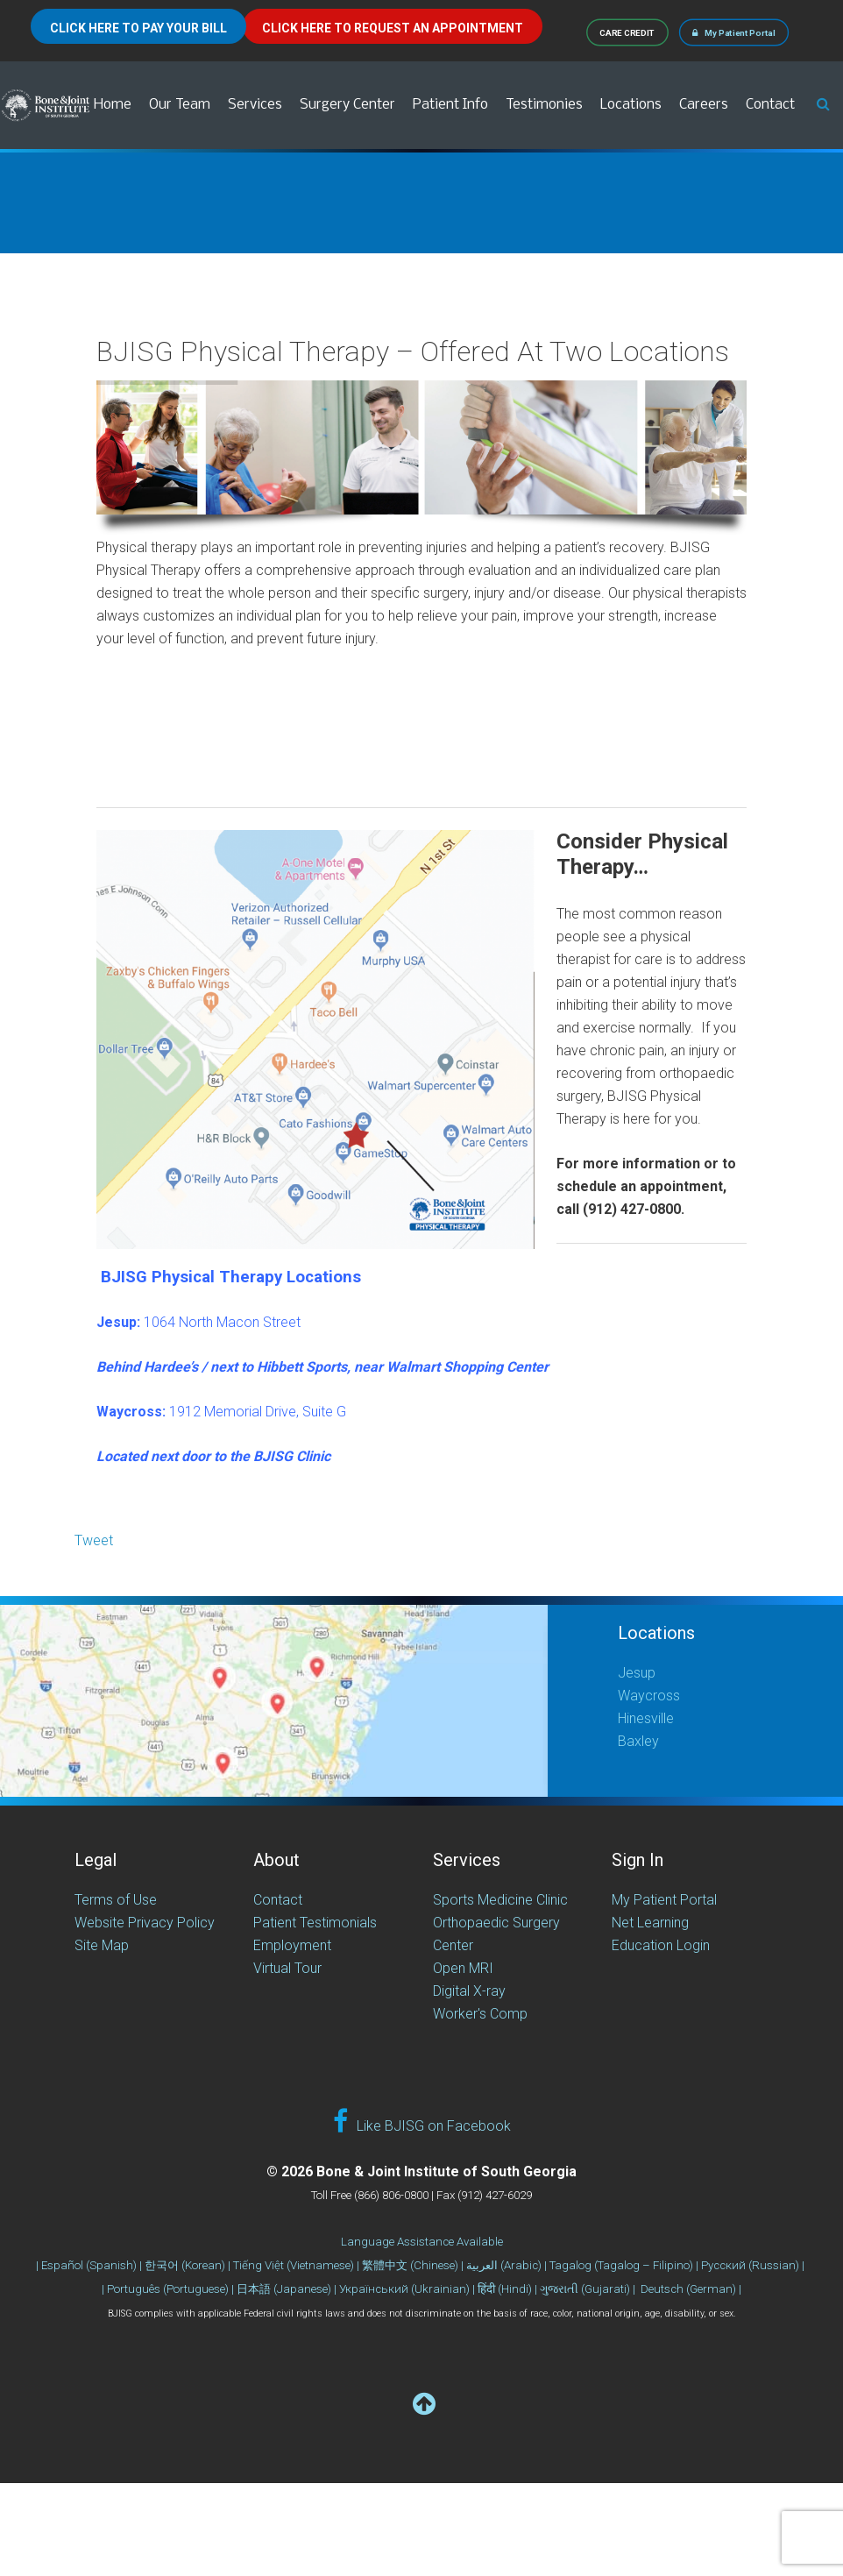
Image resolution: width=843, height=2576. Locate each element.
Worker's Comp (480, 2013)
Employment (292, 1945)
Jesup (636, 1672)
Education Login (661, 1945)
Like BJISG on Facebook (422, 2122)
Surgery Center (347, 104)
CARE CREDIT (627, 32)
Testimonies (544, 104)
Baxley (638, 1741)
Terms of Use (115, 1899)
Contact (770, 104)
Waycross (649, 1695)
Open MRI (463, 1968)
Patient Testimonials (315, 1922)
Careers (703, 104)
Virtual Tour (287, 1968)
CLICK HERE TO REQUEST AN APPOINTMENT (392, 28)
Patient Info (450, 104)
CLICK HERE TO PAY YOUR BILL (138, 28)
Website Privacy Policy (144, 1922)
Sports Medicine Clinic (500, 1899)
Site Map (101, 1945)
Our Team (179, 104)
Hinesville (646, 1718)
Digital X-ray (469, 1991)
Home (112, 104)
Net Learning (650, 1922)
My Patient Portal (734, 32)
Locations (631, 104)
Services (255, 104)
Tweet (93, 1540)
